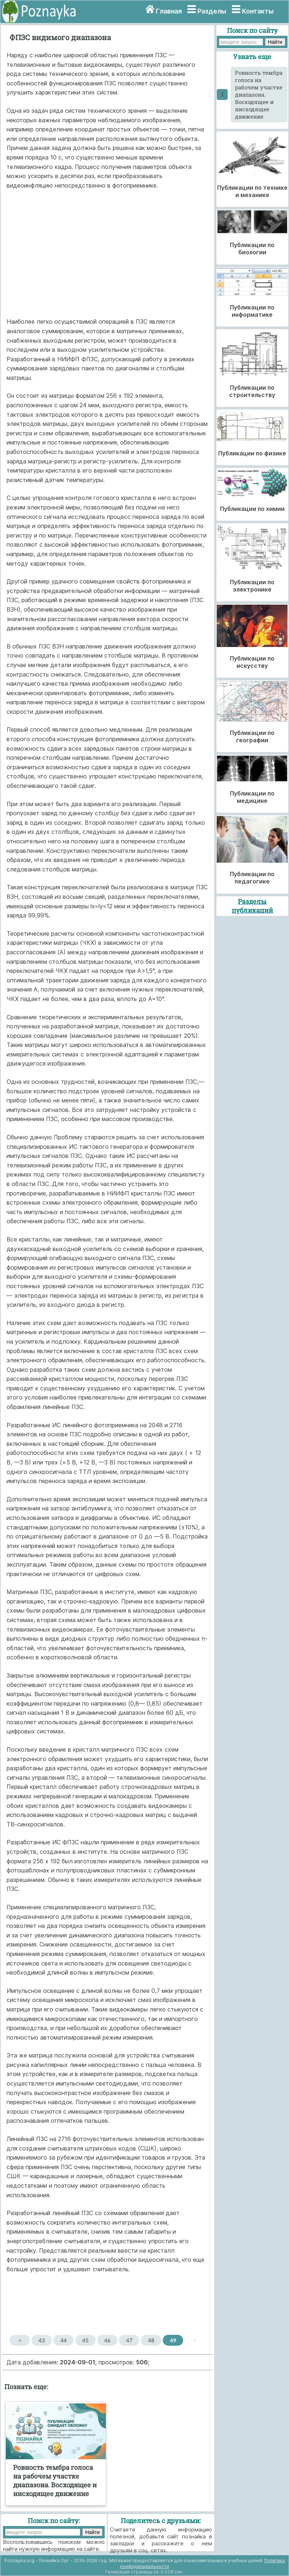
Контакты (258, 11)
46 (107, 2340)
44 (64, 2340)
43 (42, 2340)
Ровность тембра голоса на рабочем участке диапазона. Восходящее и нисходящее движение (258, 94)
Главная (169, 11)
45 (85, 2340)
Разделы (211, 11)
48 (151, 2340)
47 (129, 2340)
